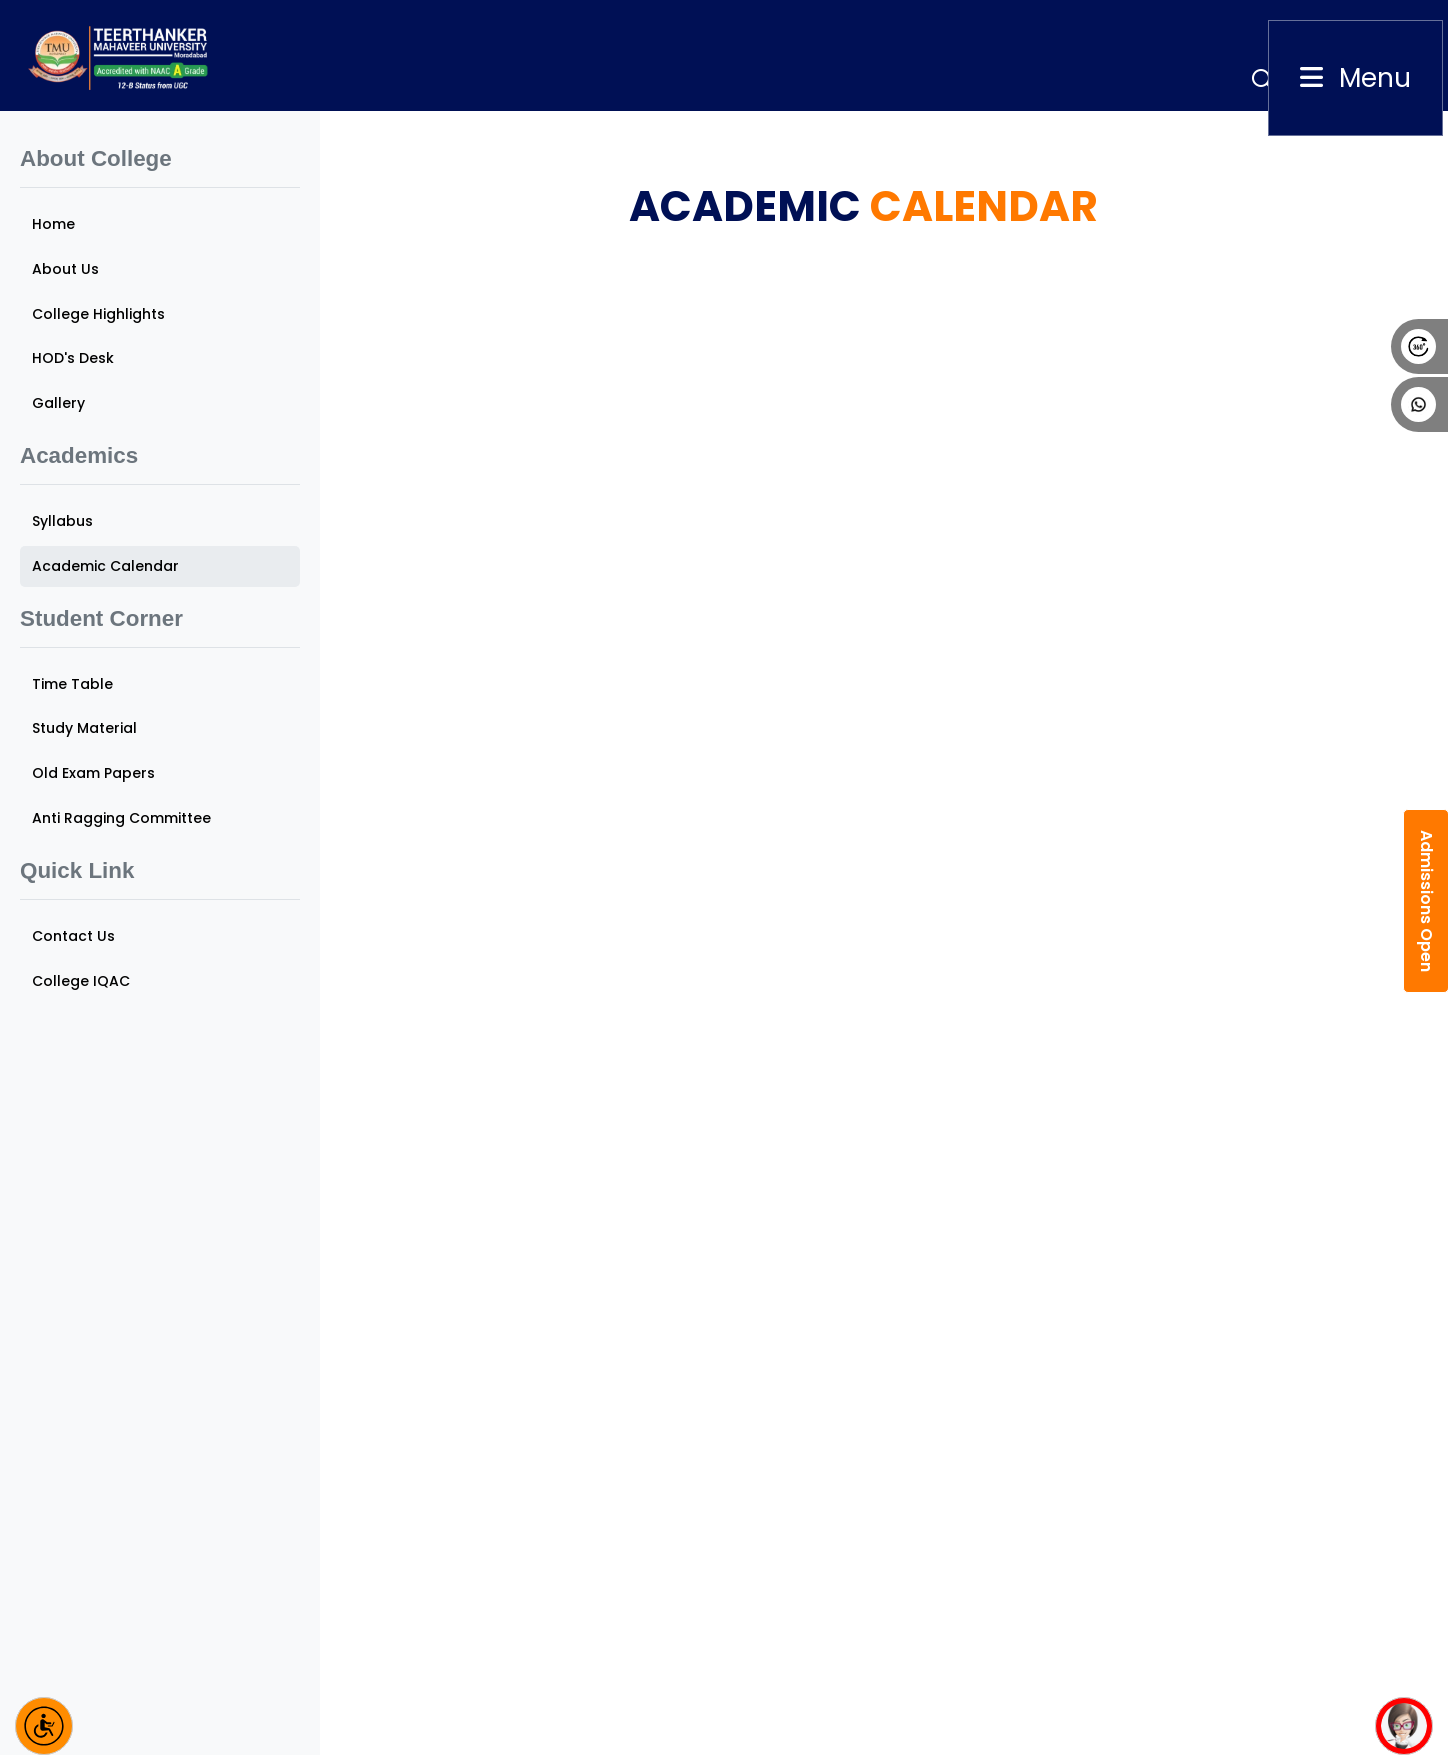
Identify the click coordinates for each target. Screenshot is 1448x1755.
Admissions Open (1426, 901)
